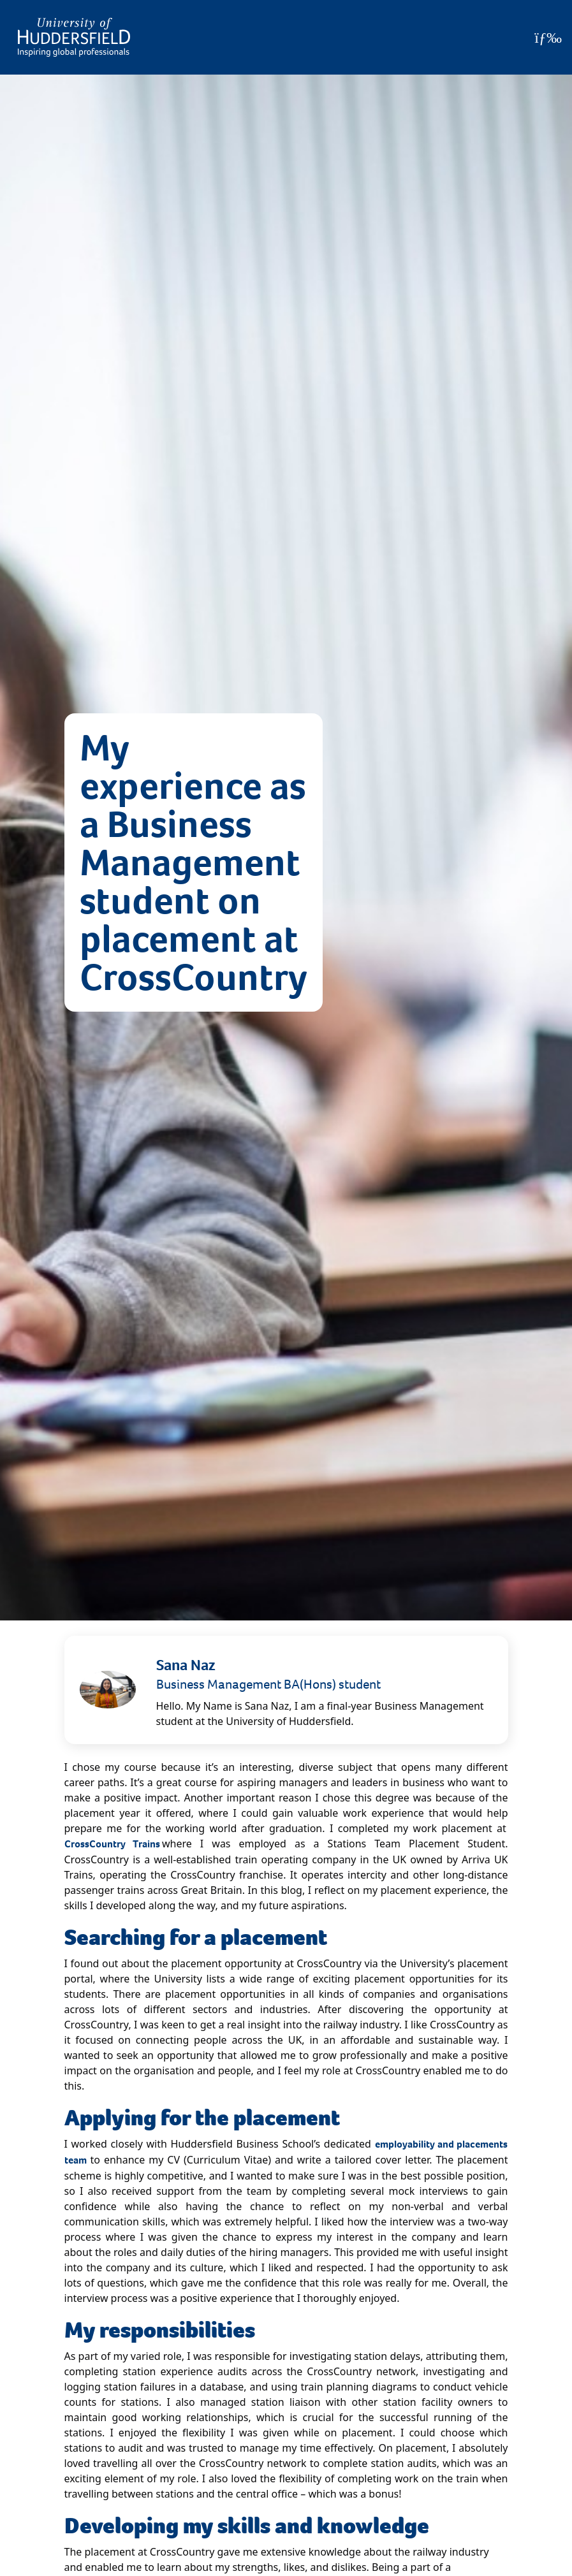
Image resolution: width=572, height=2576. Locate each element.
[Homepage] (74, 37)
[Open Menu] (548, 37)
